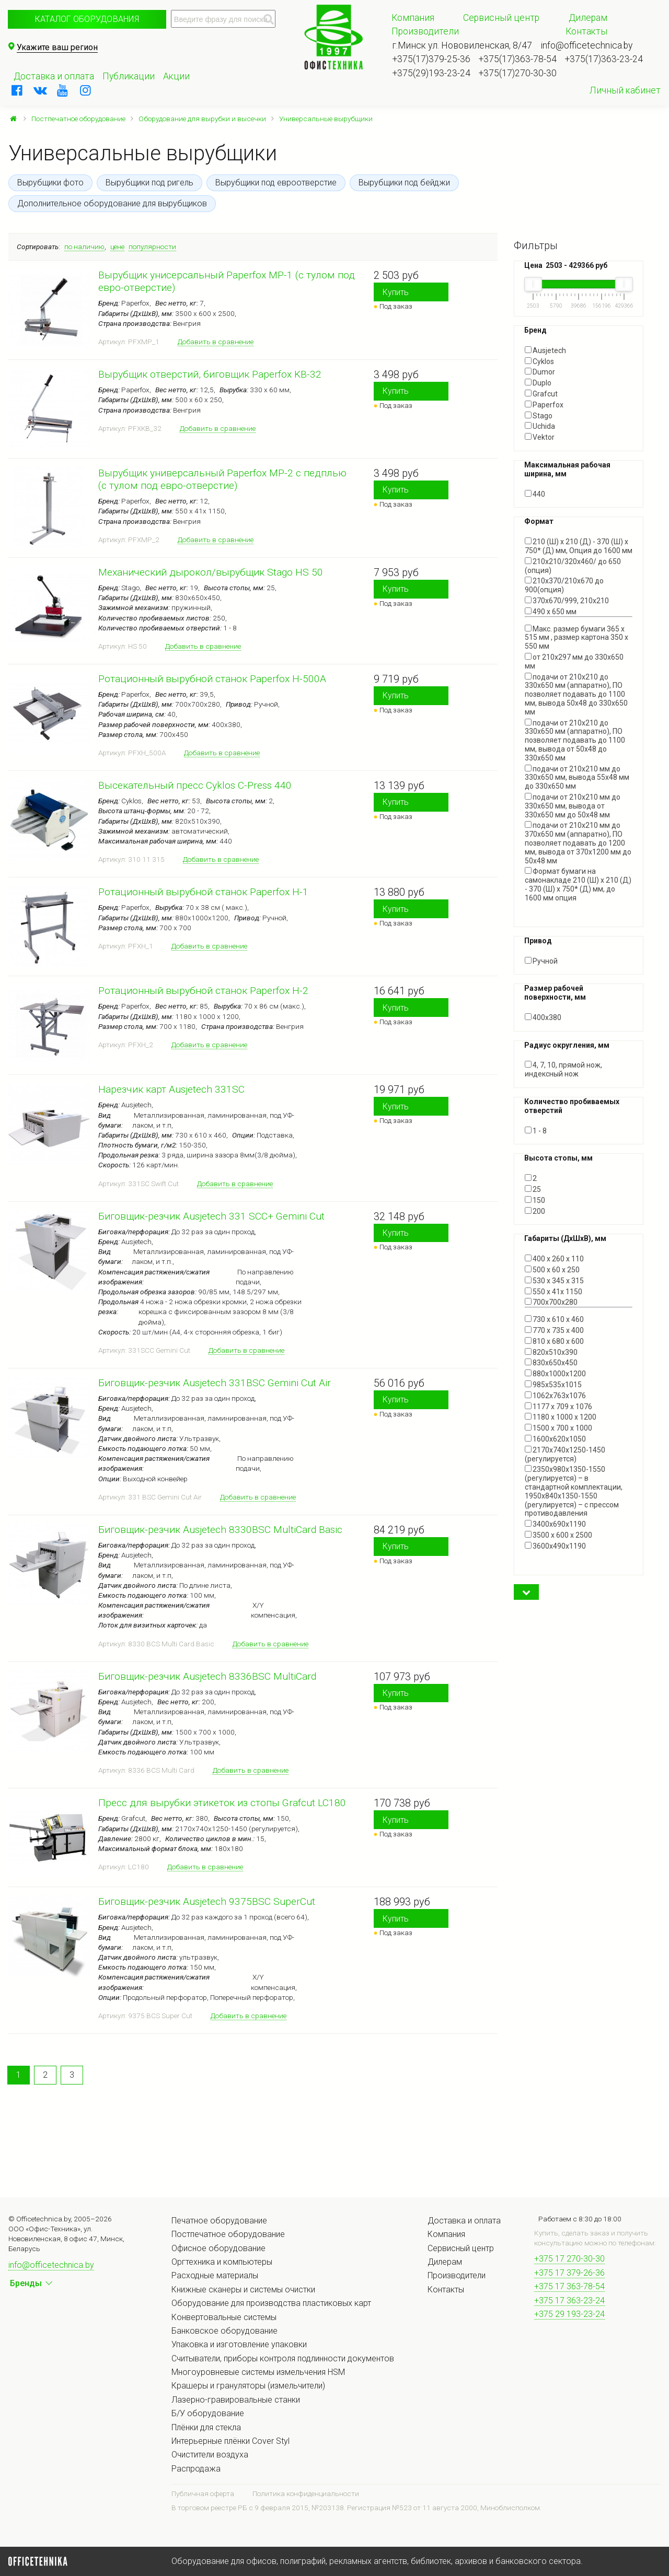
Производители (425, 31)
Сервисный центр (501, 18)
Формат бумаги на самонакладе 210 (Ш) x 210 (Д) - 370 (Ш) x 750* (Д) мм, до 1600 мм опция (578, 884)
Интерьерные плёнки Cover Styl (230, 2441)
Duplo (538, 383)
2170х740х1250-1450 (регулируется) (565, 1454)
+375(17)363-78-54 (518, 59)
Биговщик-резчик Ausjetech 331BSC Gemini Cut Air (214, 1383)
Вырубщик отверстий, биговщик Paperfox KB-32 (209, 374)
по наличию (84, 246)
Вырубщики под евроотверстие (276, 183)
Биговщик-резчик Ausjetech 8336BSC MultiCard (207, 1676)
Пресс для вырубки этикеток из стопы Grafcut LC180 (222, 1803)
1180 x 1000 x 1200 (560, 1417)
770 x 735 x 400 (554, 1330)
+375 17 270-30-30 (569, 2259)
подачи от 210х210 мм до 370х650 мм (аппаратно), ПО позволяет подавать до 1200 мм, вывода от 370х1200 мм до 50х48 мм (578, 842)
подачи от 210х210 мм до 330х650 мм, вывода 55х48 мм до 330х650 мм (577, 778)
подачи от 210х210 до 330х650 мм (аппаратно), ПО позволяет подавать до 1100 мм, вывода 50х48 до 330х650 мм (576, 694)
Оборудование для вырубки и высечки (202, 118)
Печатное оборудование (219, 2221)
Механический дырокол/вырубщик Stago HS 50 (210, 572)
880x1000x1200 (555, 1373)
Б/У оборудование (207, 2413)
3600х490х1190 (555, 1546)
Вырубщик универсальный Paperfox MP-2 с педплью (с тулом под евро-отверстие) (222, 479)
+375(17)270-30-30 (518, 73)
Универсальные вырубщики (326, 118)
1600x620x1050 (555, 1439)
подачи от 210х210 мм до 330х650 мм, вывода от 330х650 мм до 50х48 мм (572, 806)
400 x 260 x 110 (554, 1259)
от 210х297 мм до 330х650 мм (574, 661)
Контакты (586, 31)
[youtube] (63, 90)
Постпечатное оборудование (78, 118)
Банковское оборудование (224, 2331)
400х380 (543, 1017)
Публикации (128, 76)
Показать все (548, 907)
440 (535, 494)
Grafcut (541, 394)
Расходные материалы (214, 2275)
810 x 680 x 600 (554, 1341)
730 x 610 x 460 (554, 1319)
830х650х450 (551, 1363)
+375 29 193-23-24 (569, 2314)
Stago (538, 416)
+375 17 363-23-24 (569, 2300)
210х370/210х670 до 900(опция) (564, 585)
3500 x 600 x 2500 (558, 1535)
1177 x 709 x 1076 (558, 1406)
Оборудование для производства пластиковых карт (271, 2303)
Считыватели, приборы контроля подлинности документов (282, 2358)
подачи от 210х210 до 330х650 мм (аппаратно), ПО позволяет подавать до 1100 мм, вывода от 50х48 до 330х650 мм (575, 740)
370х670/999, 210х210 (567, 600)
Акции (176, 76)
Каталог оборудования (87, 19)
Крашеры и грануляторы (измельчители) (248, 2386)
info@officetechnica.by (586, 45)
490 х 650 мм (550, 611)
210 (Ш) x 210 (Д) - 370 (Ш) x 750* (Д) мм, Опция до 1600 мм (578, 546)
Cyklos (539, 361)
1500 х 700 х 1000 (558, 1428)
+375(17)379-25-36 (431, 59)
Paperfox (544, 405)
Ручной (541, 961)
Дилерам (588, 18)
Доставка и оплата (54, 76)
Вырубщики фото (50, 183)
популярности (152, 246)
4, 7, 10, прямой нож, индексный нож (563, 1069)
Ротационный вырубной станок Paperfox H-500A (212, 679)
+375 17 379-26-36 (569, 2273)
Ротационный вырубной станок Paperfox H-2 (203, 991)
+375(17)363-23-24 (604, 59)
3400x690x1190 (555, 1524)
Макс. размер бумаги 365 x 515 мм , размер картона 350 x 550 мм (576, 638)
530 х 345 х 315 (554, 1281)
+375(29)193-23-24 (431, 73)
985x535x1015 (553, 1384)
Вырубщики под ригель (149, 183)
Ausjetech (545, 350)
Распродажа (196, 2469)
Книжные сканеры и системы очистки (243, 2289)
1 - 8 (536, 1131)
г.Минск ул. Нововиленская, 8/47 (462, 45)
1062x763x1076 (555, 1395)
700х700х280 (551, 1302)
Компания (412, 18)
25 (533, 1189)
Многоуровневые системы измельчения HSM (258, 2372)
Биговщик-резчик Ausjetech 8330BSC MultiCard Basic (220, 1530)
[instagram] (86, 90)
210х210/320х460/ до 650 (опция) (573, 566)
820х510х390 (551, 1352)
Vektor (540, 437)
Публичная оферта (202, 2493)
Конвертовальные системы (223, 2317)
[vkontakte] (40, 90)
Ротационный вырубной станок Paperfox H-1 (203, 892)
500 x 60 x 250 (552, 1270)
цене (117, 246)
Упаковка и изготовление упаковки (239, 2344)
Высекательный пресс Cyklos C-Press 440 (195, 785)
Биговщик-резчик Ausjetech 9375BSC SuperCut (206, 1901)
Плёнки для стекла (206, 2427)
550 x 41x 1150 (553, 1291)
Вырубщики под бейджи (404, 183)
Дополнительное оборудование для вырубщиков (112, 203)
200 (535, 1211)
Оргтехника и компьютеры (221, 2262)
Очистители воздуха (209, 2455)
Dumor (540, 372)
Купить (396, 292)
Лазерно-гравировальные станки (235, 2400)
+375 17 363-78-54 (569, 2286)
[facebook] (17, 90)
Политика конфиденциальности (305, 2493)
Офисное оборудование (218, 2248)
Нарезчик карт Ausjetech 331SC (171, 1089)
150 (535, 1200)
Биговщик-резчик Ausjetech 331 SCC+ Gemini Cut (211, 1216)
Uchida (540, 426)
